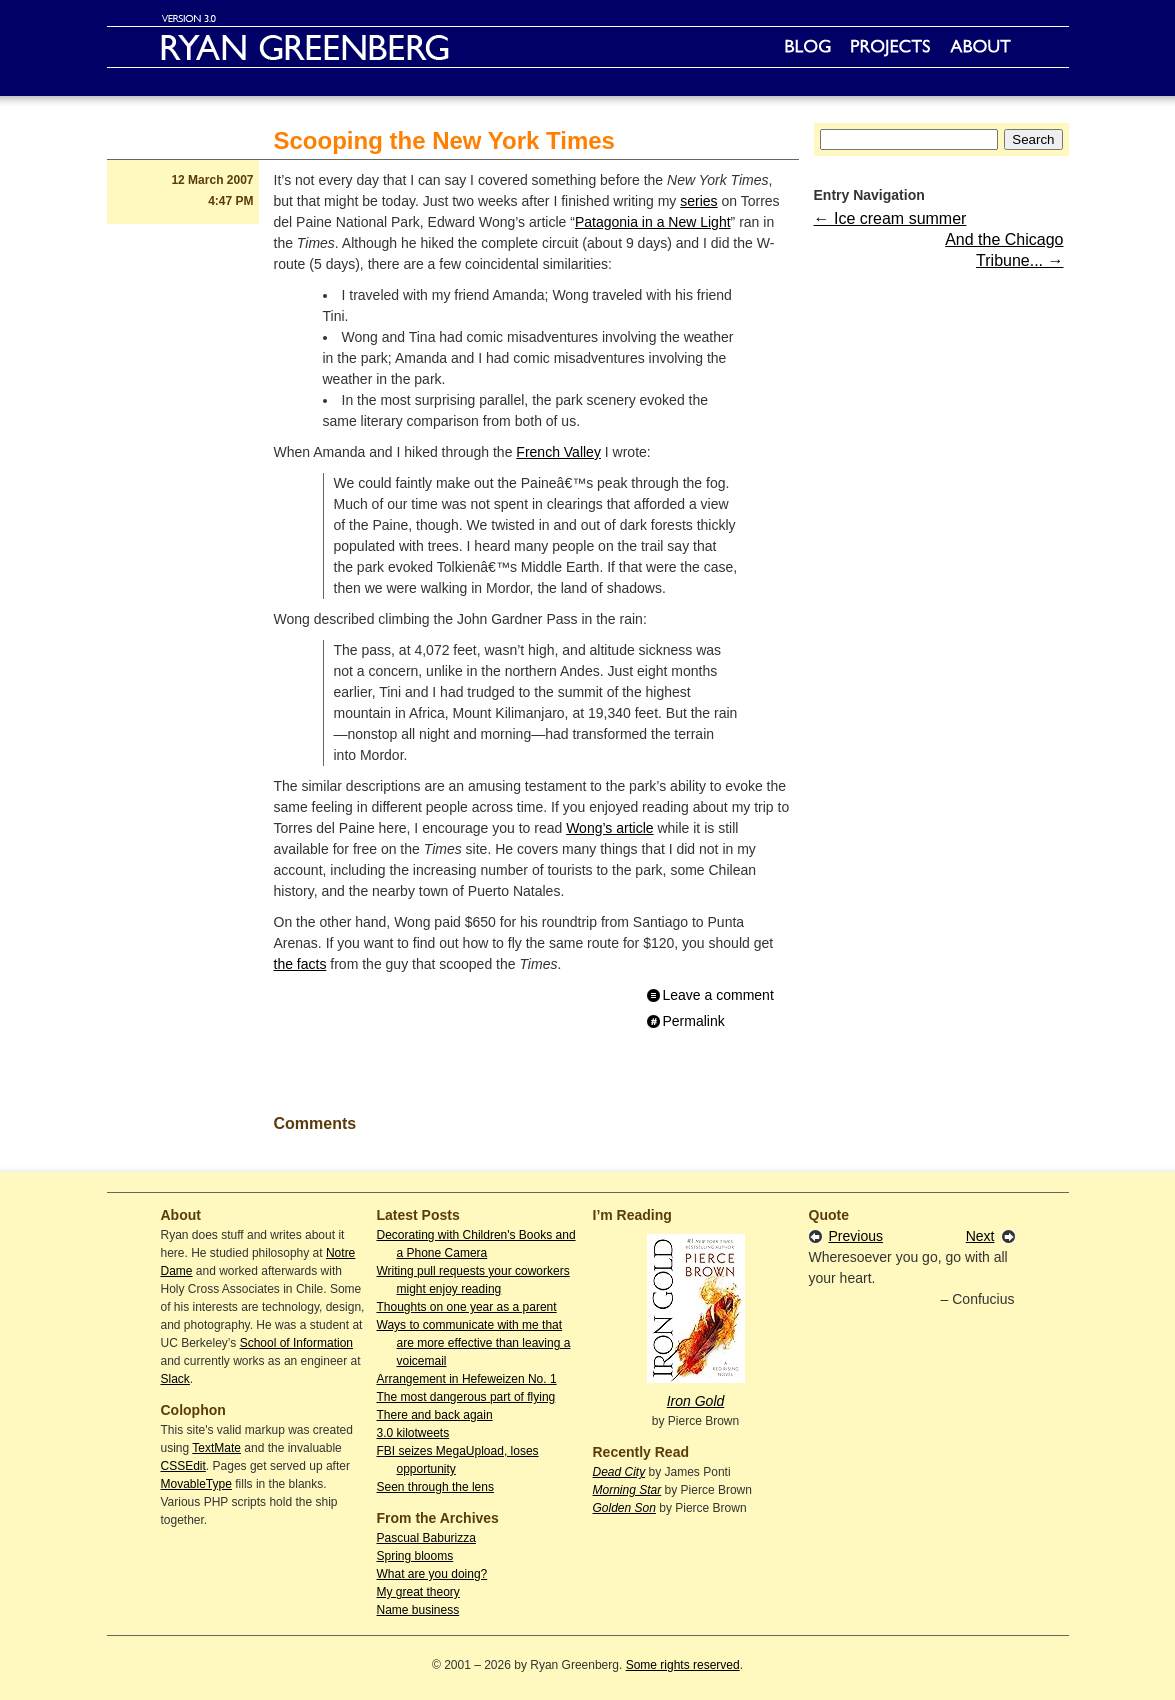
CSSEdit (183, 1466)
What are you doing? (432, 1574)
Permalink (694, 1021)
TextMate (216, 1448)
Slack (175, 1379)
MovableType (196, 1484)
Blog (808, 47)
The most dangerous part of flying (466, 1397)
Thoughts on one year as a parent (467, 1307)
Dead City (619, 1472)
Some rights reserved (683, 1665)
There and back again (435, 1415)
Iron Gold (696, 1401)
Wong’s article (609, 828)
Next (980, 1236)
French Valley (558, 452)
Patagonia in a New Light (653, 222)
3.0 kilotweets (413, 1433)
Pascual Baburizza (426, 1538)
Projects (890, 47)
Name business (418, 1610)
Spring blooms (415, 1556)
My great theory (418, 1592)
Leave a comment (718, 995)
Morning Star (627, 1490)
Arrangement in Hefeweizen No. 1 (467, 1379)
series (698, 201)
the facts (300, 964)
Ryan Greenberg (588, 47)
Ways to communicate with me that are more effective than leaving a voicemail (474, 1343)
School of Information (296, 1343)
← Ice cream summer (890, 218)
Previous (856, 1236)
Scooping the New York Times (444, 140)
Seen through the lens (435, 1487)
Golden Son (624, 1508)
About (980, 47)
